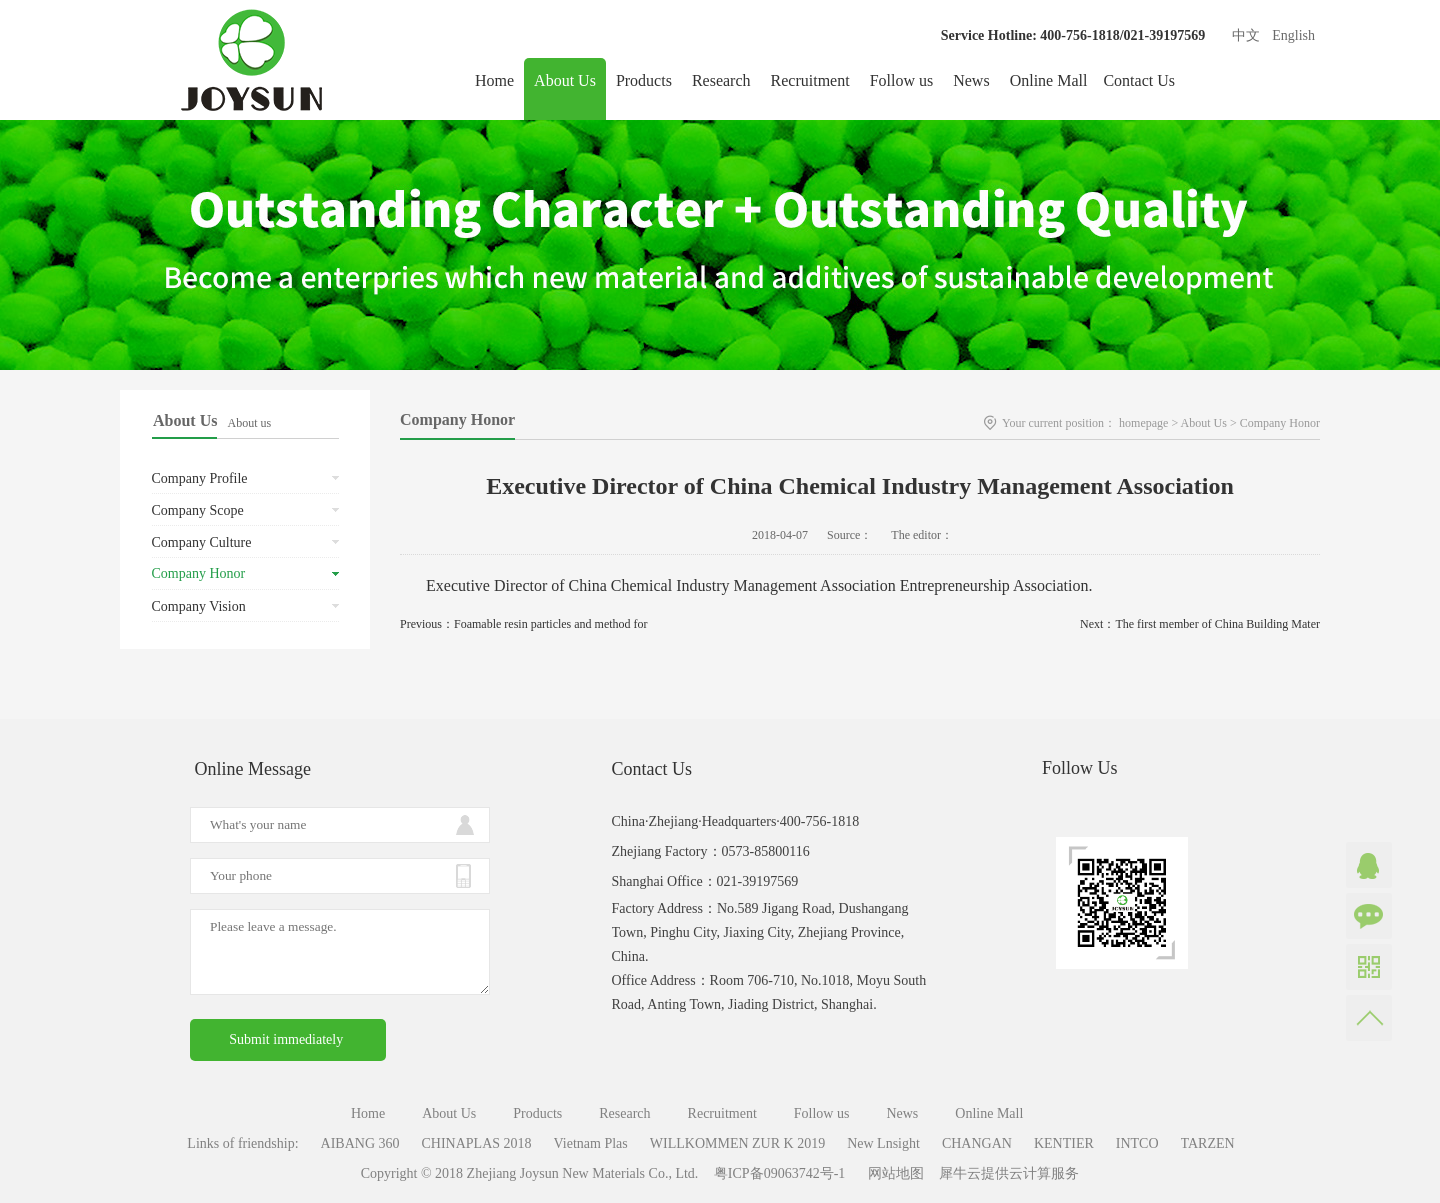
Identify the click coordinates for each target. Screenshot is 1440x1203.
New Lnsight (883, 1143)
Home (494, 80)
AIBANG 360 (360, 1143)
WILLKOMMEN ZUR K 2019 (737, 1143)
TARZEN (1208, 1143)
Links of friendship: (242, 1143)
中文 (1246, 35)
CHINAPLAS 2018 (477, 1143)
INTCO (1137, 1143)
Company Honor (1280, 423)
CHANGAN (977, 1143)
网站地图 (892, 1173)
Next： (1200, 624)
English (1293, 35)
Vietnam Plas (591, 1143)
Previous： (524, 624)
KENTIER (1064, 1143)
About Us (1204, 423)
